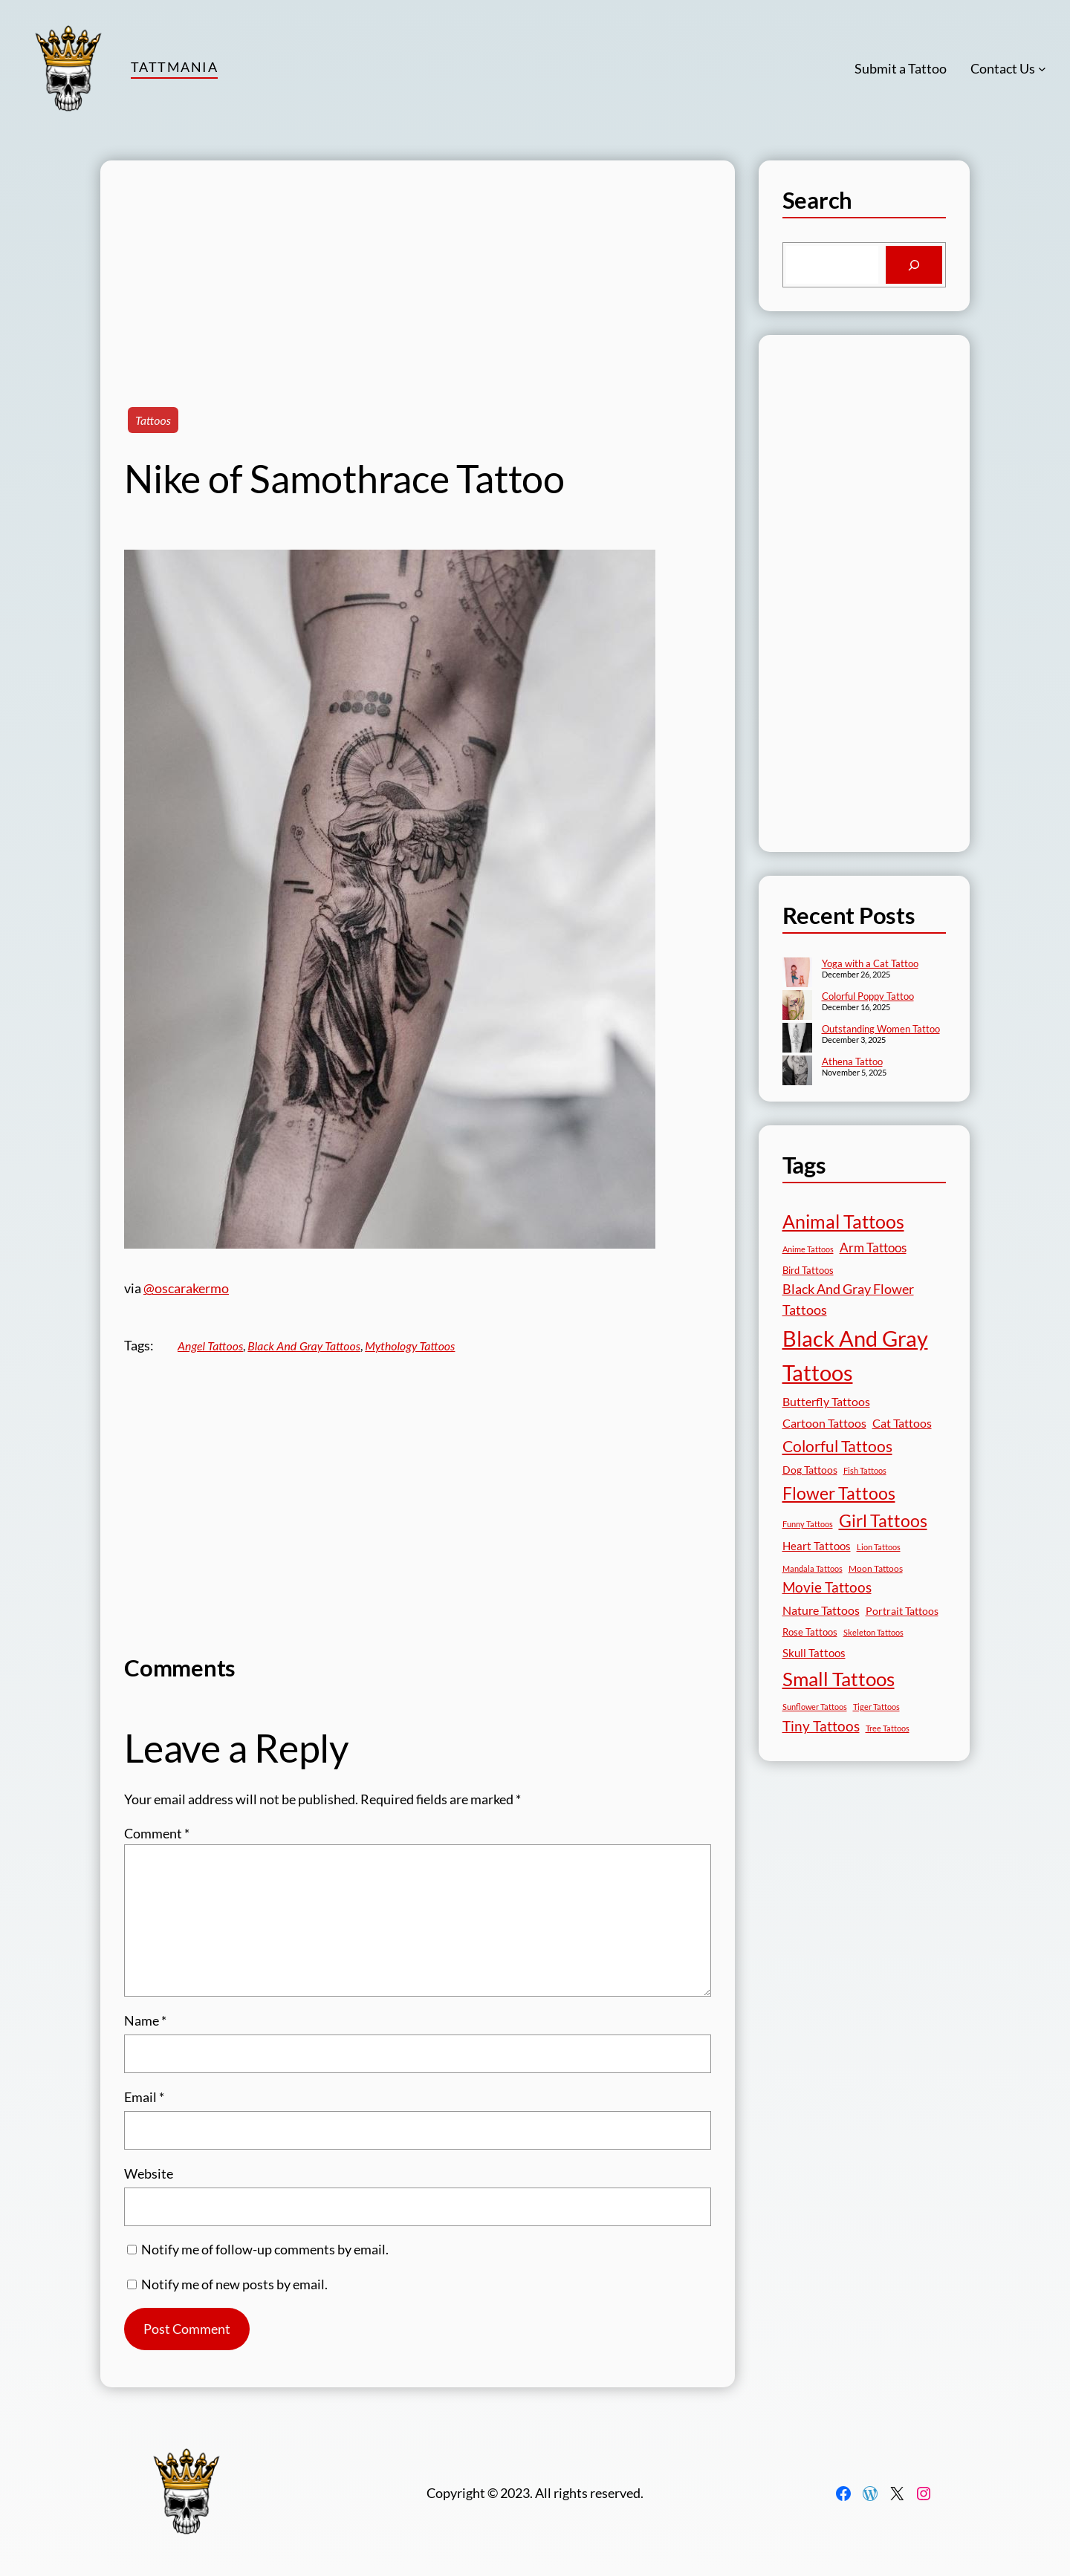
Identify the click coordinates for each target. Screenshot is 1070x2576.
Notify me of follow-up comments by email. (265, 2249)
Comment (156, 1833)
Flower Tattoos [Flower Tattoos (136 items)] (838, 1493)
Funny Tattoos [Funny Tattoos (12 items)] (807, 1524)
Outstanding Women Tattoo (881, 1029)
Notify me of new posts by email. (234, 2284)
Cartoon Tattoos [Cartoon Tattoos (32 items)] (824, 1423)
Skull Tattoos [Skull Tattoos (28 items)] (814, 1652)
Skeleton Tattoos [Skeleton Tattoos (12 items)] (873, 1632)
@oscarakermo (186, 1288)
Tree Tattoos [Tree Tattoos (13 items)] (888, 1728)
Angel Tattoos (210, 1346)
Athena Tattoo (852, 1061)
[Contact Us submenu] (1042, 69)
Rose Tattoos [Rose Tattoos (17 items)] (809, 1632)
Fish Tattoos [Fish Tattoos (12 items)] (864, 1470)
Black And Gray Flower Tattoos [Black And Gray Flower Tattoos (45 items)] (848, 1299)
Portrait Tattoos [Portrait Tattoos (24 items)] (902, 1610)
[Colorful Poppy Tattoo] (797, 1006)
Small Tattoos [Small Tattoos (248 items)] (838, 1679)
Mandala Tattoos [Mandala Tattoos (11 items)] (812, 1568)
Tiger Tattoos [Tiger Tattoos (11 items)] (876, 1706)
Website (148, 2173)
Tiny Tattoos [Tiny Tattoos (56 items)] (821, 1725)
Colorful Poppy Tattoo (868, 996)
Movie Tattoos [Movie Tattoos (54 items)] (827, 1587)
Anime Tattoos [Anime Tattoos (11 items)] (808, 1249)
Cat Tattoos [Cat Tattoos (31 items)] (902, 1423)
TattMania (174, 67)
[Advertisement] (417, 264)
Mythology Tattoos (410, 1346)
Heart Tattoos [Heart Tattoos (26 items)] (816, 1545)
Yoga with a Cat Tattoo (870, 963)
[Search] (914, 265)
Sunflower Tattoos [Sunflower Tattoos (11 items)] (814, 1706)
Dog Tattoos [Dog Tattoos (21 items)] (809, 1469)
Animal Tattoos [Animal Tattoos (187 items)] (843, 1221)
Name (145, 2020)
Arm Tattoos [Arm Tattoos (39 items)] (873, 1247)
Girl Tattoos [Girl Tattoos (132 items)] (883, 1520)
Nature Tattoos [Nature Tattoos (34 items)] (821, 1610)
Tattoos (153, 420)
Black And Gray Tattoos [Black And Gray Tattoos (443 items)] (855, 1355)
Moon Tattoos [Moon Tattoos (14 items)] (876, 1568)
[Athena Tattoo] (797, 1072)
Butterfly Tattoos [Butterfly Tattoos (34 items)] (826, 1401)
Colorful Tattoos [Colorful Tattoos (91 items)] (837, 1446)
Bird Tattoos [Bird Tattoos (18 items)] (808, 1270)
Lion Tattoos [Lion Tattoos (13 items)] (879, 1547)
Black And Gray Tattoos (303, 1346)
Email (144, 2097)
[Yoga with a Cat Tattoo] (797, 973)
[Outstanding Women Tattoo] (797, 1039)
